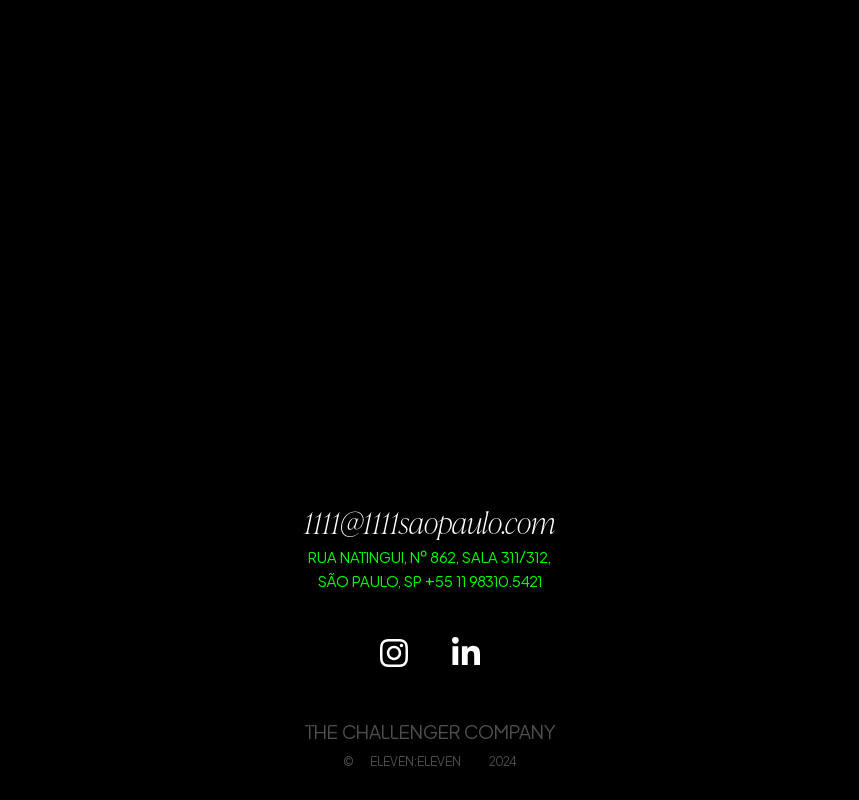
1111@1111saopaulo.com (429, 522)
